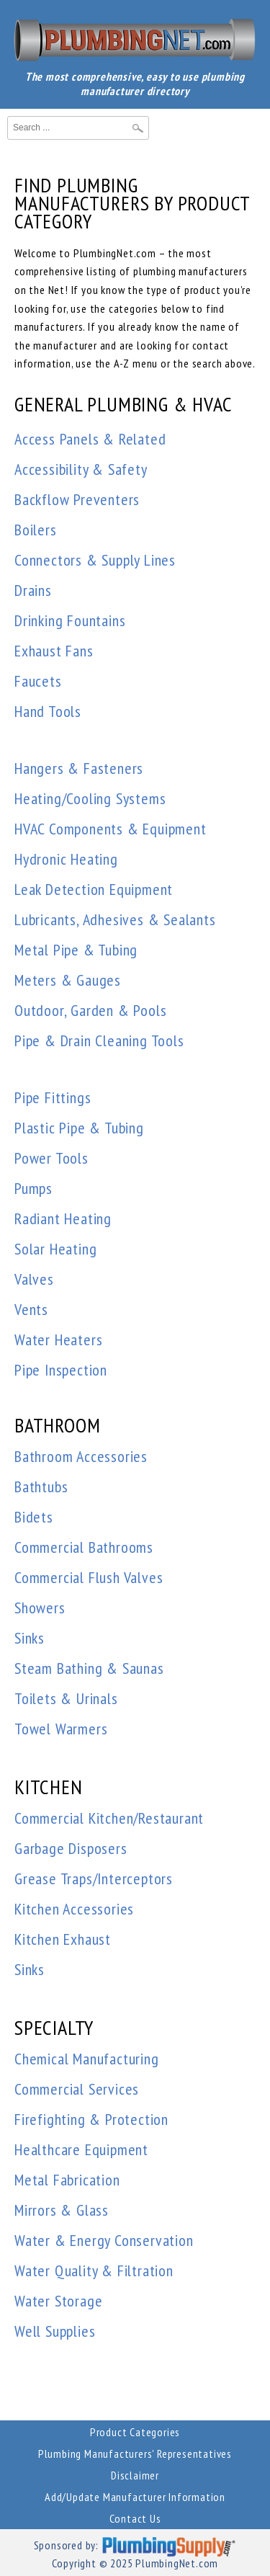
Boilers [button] (35, 530)
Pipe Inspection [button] (60, 1370)
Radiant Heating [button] (63, 1218)
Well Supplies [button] (54, 2331)
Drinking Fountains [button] (69, 620)
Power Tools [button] (51, 1158)
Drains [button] (33, 590)
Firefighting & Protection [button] (91, 2119)
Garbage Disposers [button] (70, 1848)
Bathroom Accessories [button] (81, 1456)
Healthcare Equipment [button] (81, 2149)
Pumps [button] (33, 1188)
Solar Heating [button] (55, 1249)
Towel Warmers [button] (60, 1729)
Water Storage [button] (58, 2301)
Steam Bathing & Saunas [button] (89, 1668)
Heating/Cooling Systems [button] (90, 798)
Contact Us (135, 2518)
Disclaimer (135, 2475)
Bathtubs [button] (41, 1486)
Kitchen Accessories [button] (74, 1909)
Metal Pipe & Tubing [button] (76, 950)
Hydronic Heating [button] (66, 859)
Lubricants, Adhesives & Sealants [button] (115, 919)
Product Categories (135, 2432)
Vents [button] (31, 1309)
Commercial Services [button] (76, 2089)
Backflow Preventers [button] (77, 499)
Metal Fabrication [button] (67, 2180)
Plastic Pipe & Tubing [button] (79, 1128)
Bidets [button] (33, 1517)
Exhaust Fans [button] (54, 651)
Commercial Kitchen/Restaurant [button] (109, 1818)
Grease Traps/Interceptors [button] (93, 1878)
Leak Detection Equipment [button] (93, 889)
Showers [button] (40, 1607)
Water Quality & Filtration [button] (94, 2270)
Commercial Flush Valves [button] (88, 1577)
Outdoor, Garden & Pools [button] (90, 1010)
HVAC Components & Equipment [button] (110, 829)
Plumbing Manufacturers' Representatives (135, 2453)
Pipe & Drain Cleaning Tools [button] (99, 1040)
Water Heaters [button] (58, 1339)
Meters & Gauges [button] (67, 980)
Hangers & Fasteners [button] (78, 768)
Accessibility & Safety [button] (81, 469)
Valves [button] (34, 1279)
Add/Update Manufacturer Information (135, 2497)
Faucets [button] (38, 681)
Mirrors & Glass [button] (61, 2210)
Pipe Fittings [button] (52, 1097)
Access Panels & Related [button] (90, 439)
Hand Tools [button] (47, 711)
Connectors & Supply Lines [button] (95, 560)
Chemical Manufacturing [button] (86, 2059)
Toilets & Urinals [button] (66, 1698)
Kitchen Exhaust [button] (62, 1939)
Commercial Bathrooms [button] (83, 1547)
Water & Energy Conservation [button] (104, 2240)
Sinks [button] (29, 1638)
